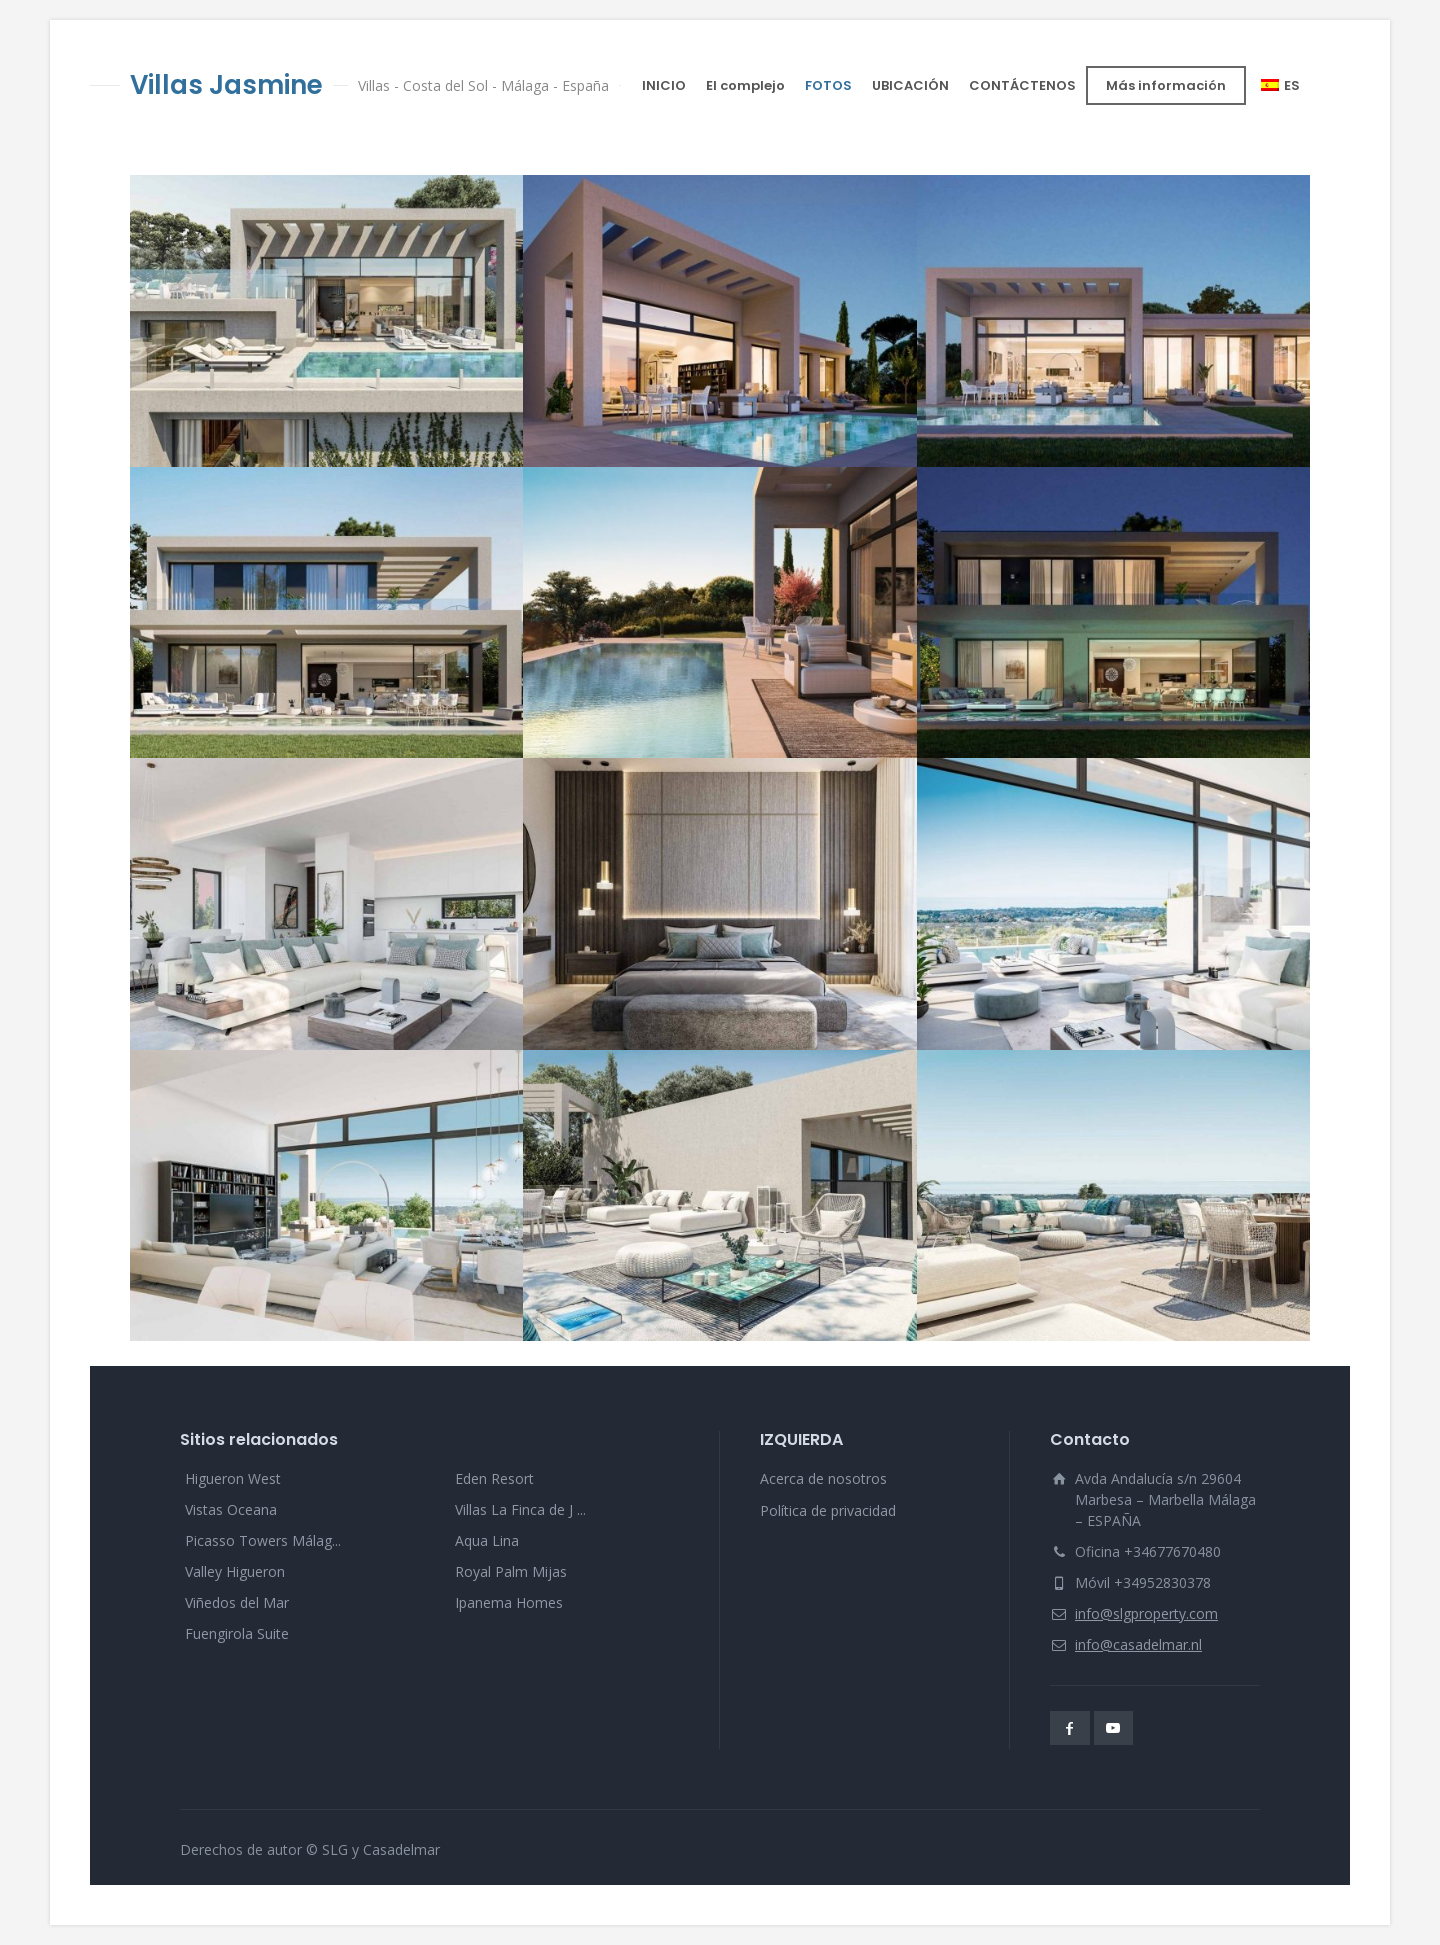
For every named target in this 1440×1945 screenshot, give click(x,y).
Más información (1166, 85)
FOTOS (828, 85)
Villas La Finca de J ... (520, 1509)
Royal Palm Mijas (511, 1571)
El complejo (745, 85)
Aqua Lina (487, 1540)
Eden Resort (494, 1478)
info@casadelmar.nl (1138, 1644)
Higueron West (233, 1478)
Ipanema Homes (509, 1602)
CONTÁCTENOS (1022, 85)
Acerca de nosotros (823, 1478)
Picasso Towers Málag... (263, 1540)
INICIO (664, 85)
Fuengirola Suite (237, 1633)
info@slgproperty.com (1146, 1613)
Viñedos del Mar (237, 1602)
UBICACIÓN (910, 85)
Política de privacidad (828, 1510)
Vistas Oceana (231, 1509)
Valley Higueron (235, 1571)
